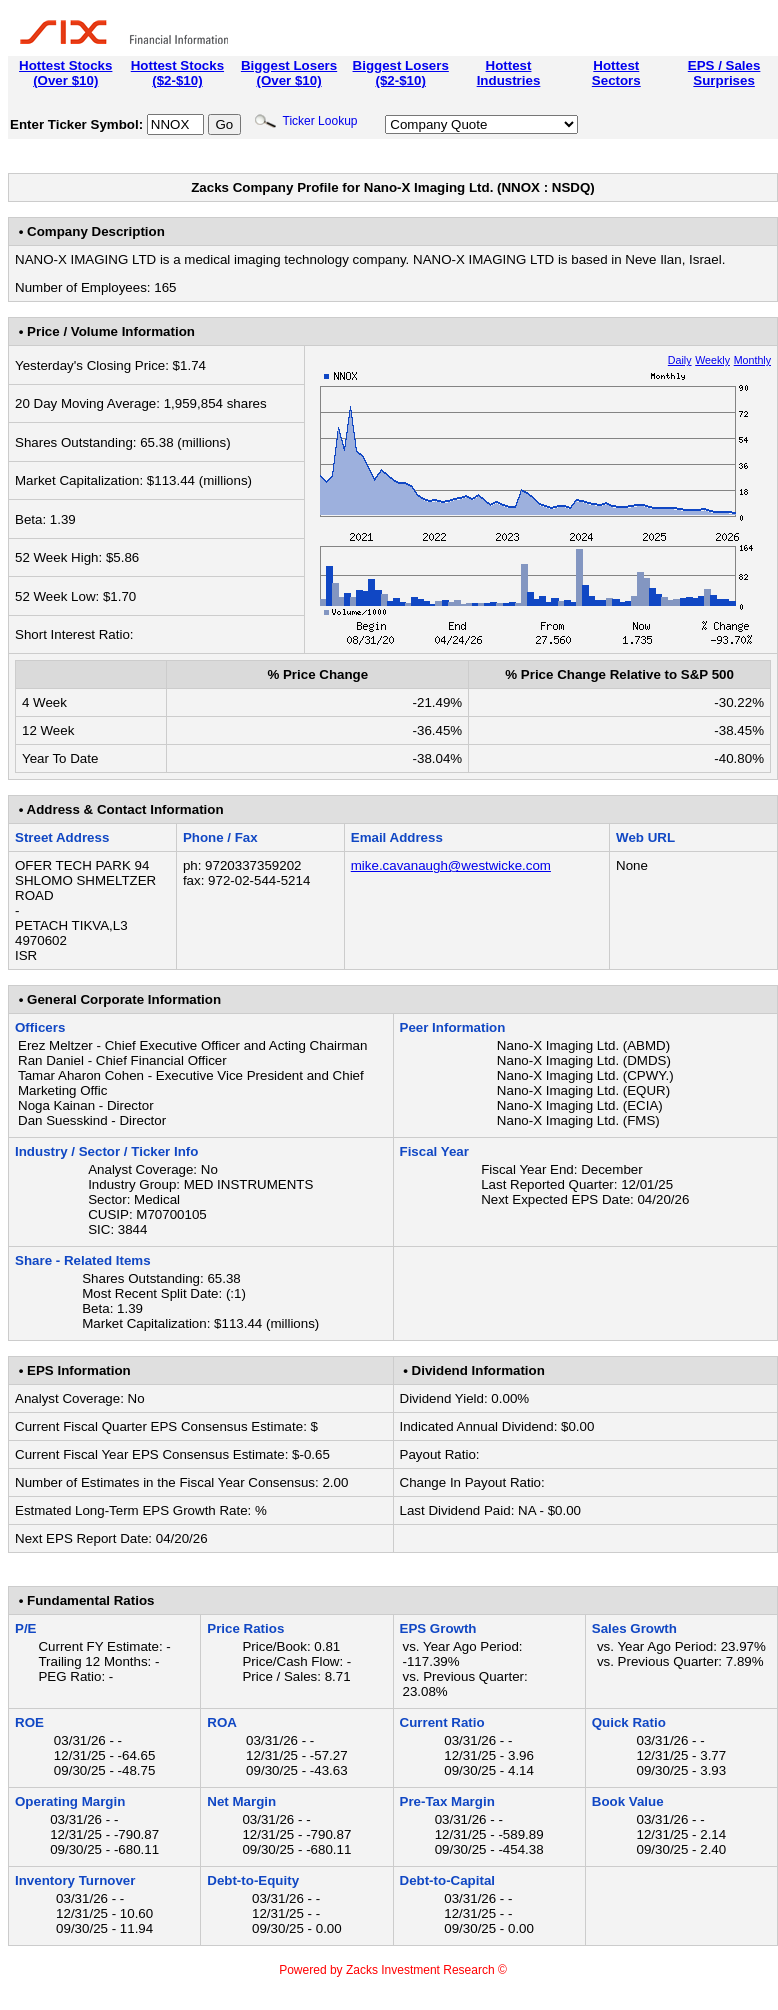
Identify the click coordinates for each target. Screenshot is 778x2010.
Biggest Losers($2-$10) (401, 73)
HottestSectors (616, 73)
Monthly (752, 360)
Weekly (712, 360)
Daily (680, 360)
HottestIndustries (509, 73)
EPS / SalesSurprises (724, 73)
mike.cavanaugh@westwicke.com (451, 865)
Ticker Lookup (306, 121)
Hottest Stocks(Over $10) (65, 73)
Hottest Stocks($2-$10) (177, 73)
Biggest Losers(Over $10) (289, 73)
